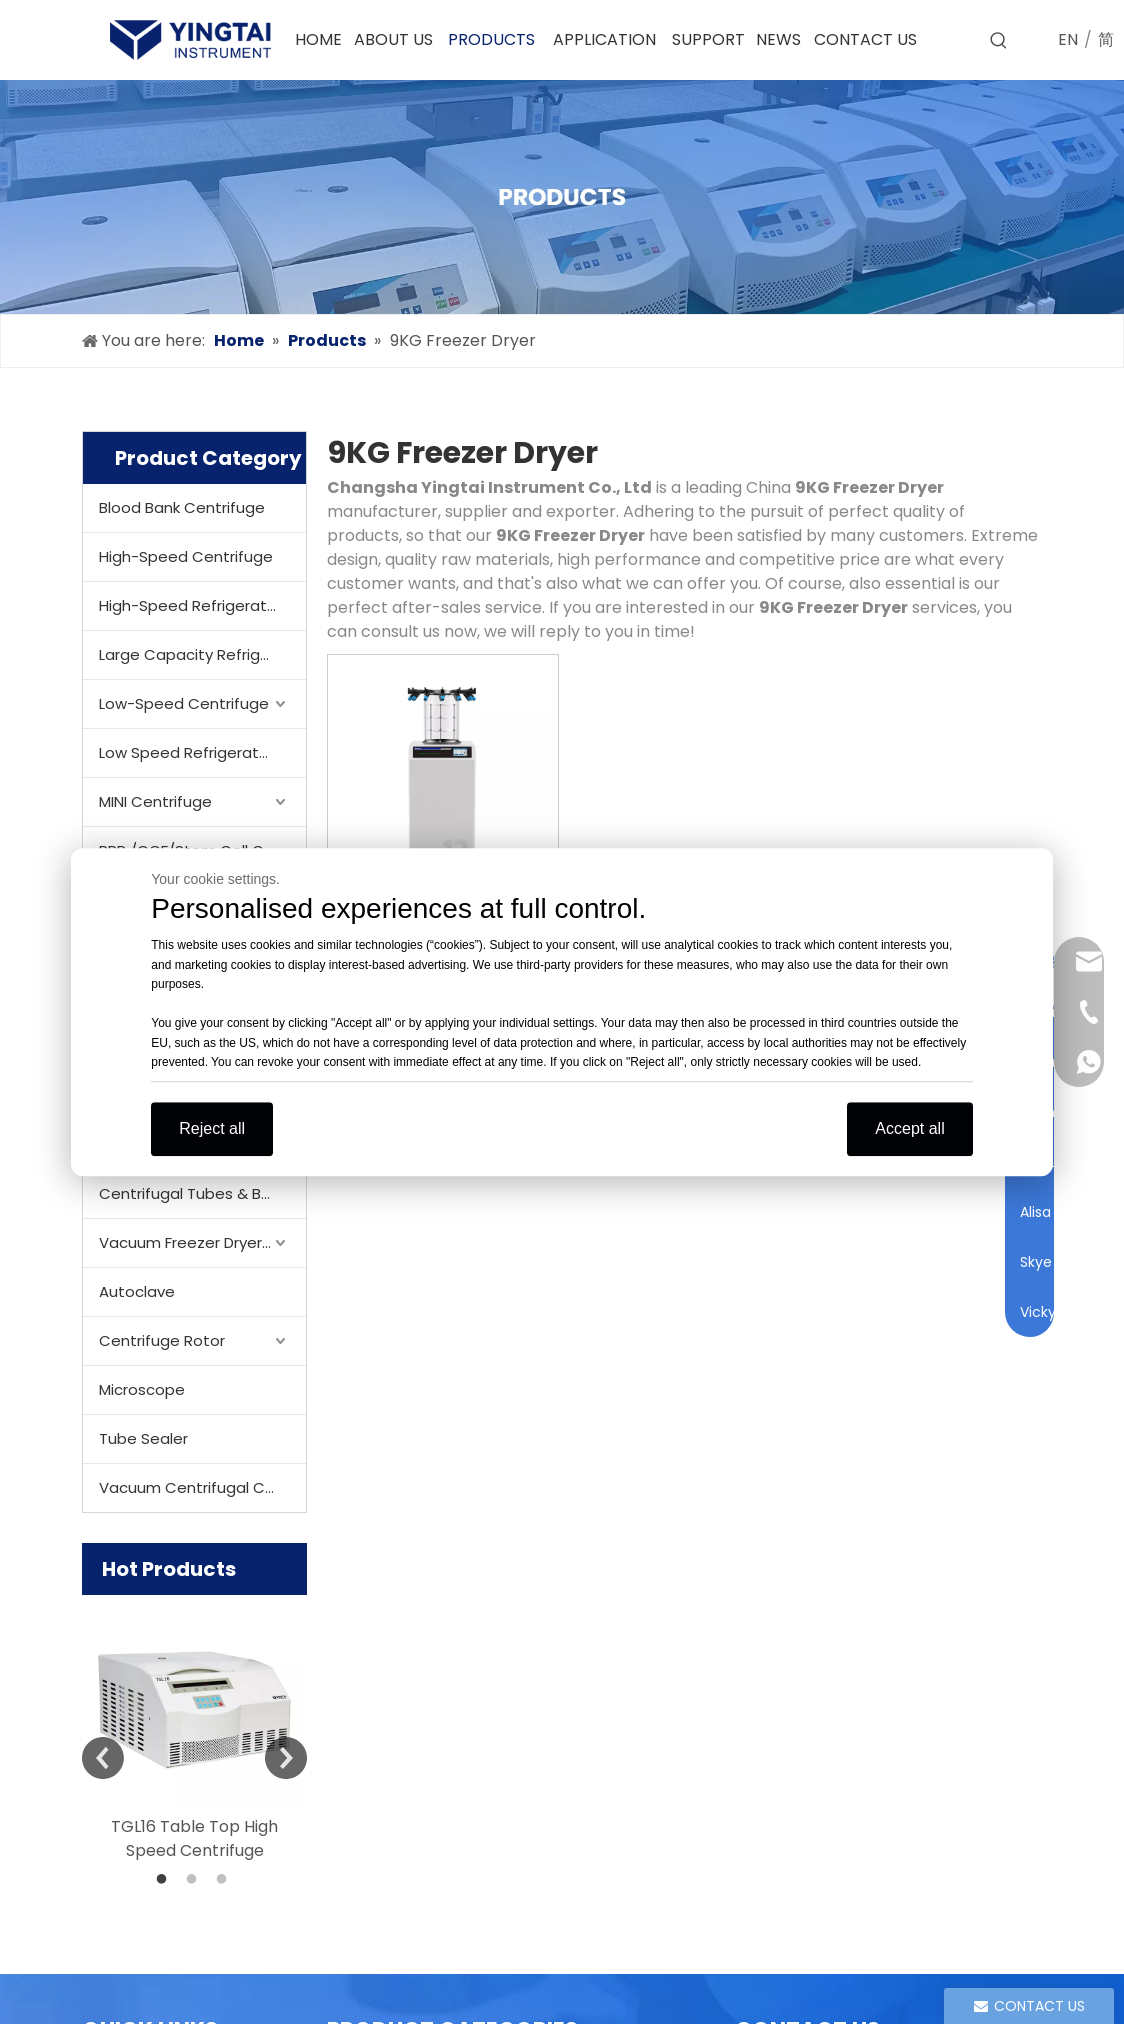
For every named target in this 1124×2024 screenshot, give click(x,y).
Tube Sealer (143, 1438)
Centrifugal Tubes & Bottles (202, 1193)
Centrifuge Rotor (162, 1340)
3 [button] (225, 1880)
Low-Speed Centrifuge (184, 703)
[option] (194, 1729)
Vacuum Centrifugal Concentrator (202, 1487)
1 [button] (165, 1880)
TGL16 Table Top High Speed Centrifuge (194, 1838)
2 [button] (195, 1880)
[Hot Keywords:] (999, 41)
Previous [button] (103, 1758)
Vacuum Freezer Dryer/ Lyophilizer (202, 1242)
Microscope (142, 1389)
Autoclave (137, 1291)
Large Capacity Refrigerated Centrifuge (202, 654)
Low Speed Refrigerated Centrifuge (202, 752)
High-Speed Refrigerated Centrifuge (202, 605)
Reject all (212, 1128)
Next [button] (286, 1758)
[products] (562, 197)
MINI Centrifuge (155, 801)
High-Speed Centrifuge (186, 556)
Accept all (909, 1128)
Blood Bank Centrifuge (182, 507)
